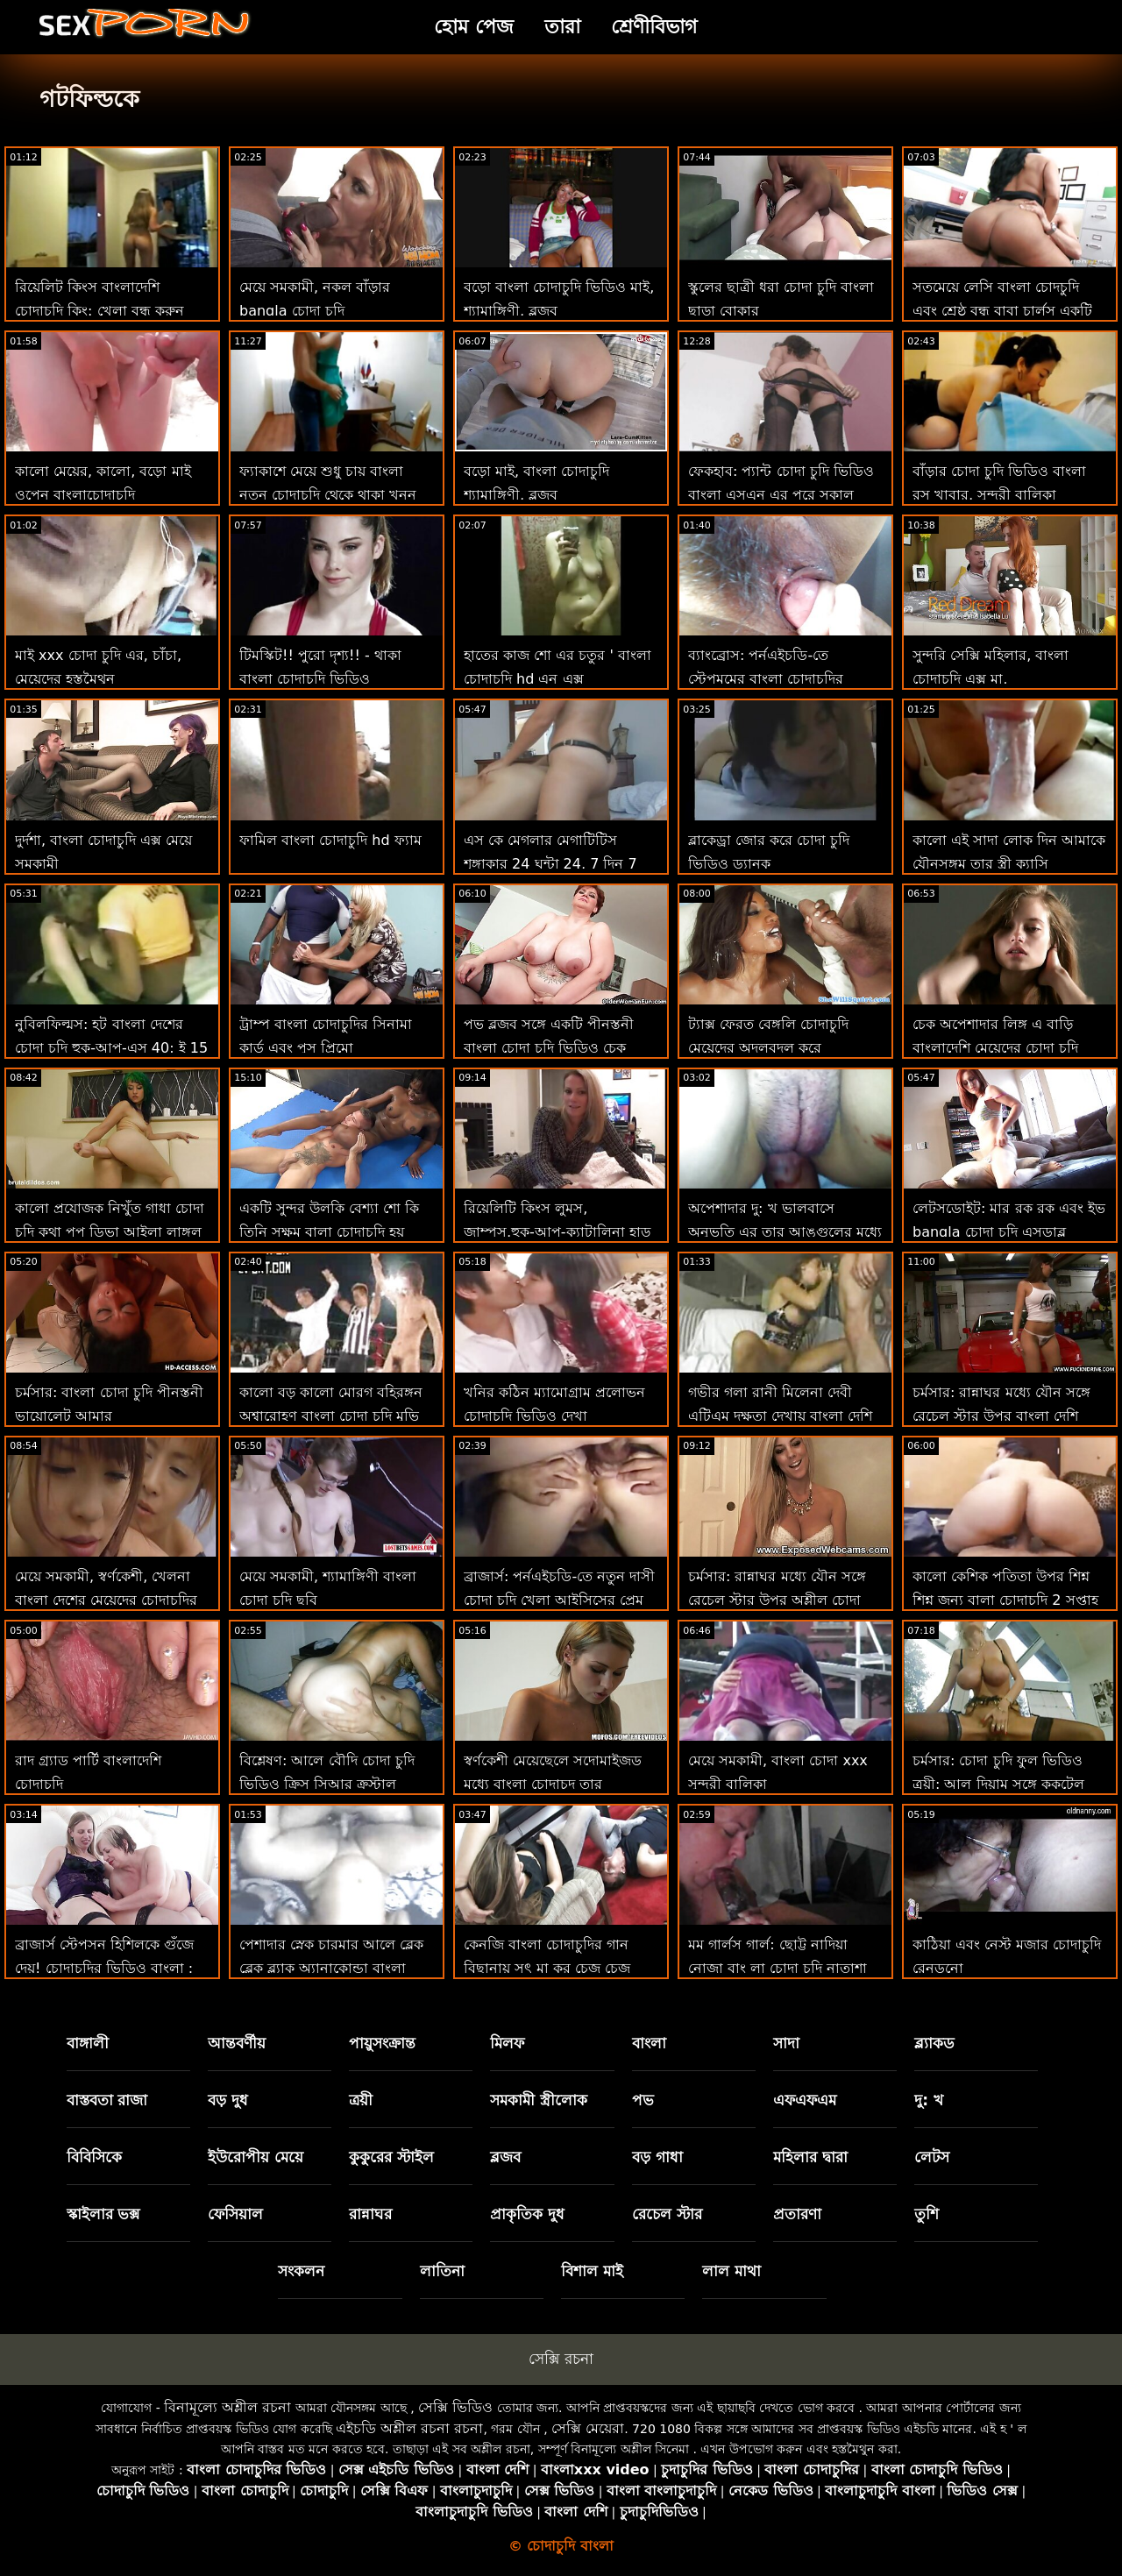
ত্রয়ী (361, 2100)
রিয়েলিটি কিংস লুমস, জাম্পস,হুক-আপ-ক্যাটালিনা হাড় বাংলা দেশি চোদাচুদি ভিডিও (557, 1232)
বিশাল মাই (592, 2271)
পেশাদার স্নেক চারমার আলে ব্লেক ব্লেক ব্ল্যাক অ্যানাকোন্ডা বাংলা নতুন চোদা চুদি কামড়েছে (331, 1968)
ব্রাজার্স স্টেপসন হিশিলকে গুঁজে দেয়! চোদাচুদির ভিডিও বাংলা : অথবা (104, 1968)
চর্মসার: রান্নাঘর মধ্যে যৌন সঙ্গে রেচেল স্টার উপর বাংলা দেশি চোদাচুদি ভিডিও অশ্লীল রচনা (1001, 1416)
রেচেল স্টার (667, 2214)
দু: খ (928, 2100)
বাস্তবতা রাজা (107, 2100)
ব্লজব (505, 2157)
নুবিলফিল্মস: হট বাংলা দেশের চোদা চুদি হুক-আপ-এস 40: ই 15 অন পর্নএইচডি (111, 1048)
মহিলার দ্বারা (810, 2157)
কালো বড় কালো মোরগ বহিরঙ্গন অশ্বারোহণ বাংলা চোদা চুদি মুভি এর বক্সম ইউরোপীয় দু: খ (331, 1416)
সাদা (786, 2043)
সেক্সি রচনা (561, 2358)
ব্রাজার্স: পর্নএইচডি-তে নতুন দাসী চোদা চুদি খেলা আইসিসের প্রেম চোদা (559, 1600)
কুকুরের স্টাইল (391, 2157)
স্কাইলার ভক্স (103, 2214)
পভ (643, 2100)
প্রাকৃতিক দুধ (527, 2214)
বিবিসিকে (94, 2157)
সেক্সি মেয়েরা (587, 2428)
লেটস (931, 2157)
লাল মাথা (731, 2271)
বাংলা (649, 2043)
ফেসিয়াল (235, 2214)
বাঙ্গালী (88, 2043)
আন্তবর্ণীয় (237, 2043)
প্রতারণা (797, 2214)
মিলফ (507, 2043)
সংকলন (301, 2271)
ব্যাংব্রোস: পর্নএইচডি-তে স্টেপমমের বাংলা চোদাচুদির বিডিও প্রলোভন (765, 679)
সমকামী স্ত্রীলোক (538, 2100)
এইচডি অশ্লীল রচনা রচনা (409, 2428)
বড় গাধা (657, 2157)
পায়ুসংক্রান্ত (382, 2043)
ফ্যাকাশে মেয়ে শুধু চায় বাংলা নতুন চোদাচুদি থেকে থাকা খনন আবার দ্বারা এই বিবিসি (327, 495)
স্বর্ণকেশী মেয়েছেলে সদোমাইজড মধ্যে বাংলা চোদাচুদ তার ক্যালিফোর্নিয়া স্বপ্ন (553, 1784)
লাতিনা (442, 2271)
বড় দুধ (228, 2100)
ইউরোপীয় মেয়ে (255, 2157)
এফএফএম (804, 2100)
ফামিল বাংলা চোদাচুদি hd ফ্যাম (330, 840)
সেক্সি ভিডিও (455, 2407)
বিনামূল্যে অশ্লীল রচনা (227, 2407)
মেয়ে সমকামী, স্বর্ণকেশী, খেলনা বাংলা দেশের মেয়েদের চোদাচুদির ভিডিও (106, 1600)
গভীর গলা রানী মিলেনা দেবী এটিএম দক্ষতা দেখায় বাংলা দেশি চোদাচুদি (780, 1416)
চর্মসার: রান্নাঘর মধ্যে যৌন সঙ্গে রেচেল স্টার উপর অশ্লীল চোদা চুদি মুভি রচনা (777, 1600)
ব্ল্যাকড (934, 2043)
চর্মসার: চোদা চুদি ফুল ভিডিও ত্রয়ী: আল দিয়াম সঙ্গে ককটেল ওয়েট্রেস (998, 1784)
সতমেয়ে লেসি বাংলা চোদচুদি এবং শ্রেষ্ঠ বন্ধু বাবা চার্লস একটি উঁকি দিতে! (1002, 311)
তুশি (926, 2214)
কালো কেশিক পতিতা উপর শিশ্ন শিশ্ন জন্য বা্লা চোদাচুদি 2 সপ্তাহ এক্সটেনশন (1005, 1600)
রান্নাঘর (370, 2214)
